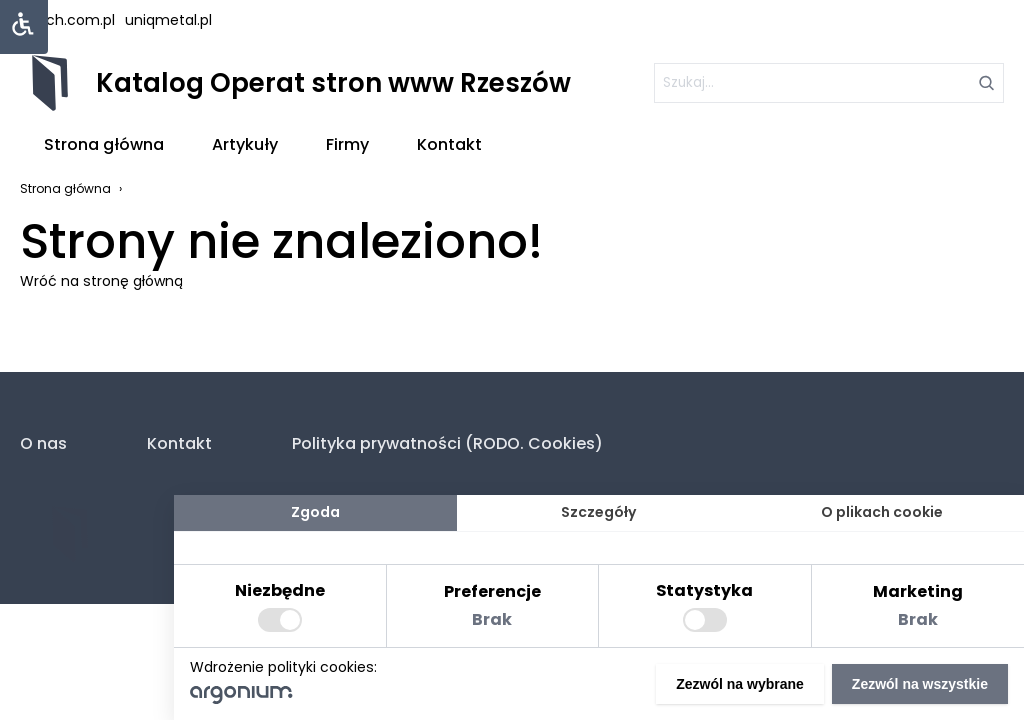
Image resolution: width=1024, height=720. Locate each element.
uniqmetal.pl (168, 20)
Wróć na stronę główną (101, 281)
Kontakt (449, 144)
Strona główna (104, 144)
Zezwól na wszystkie (920, 684)
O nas (43, 443)
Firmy (347, 144)
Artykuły (245, 144)
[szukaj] (829, 83)
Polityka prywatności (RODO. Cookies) (447, 443)
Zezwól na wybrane (740, 684)
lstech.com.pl (67, 20)
